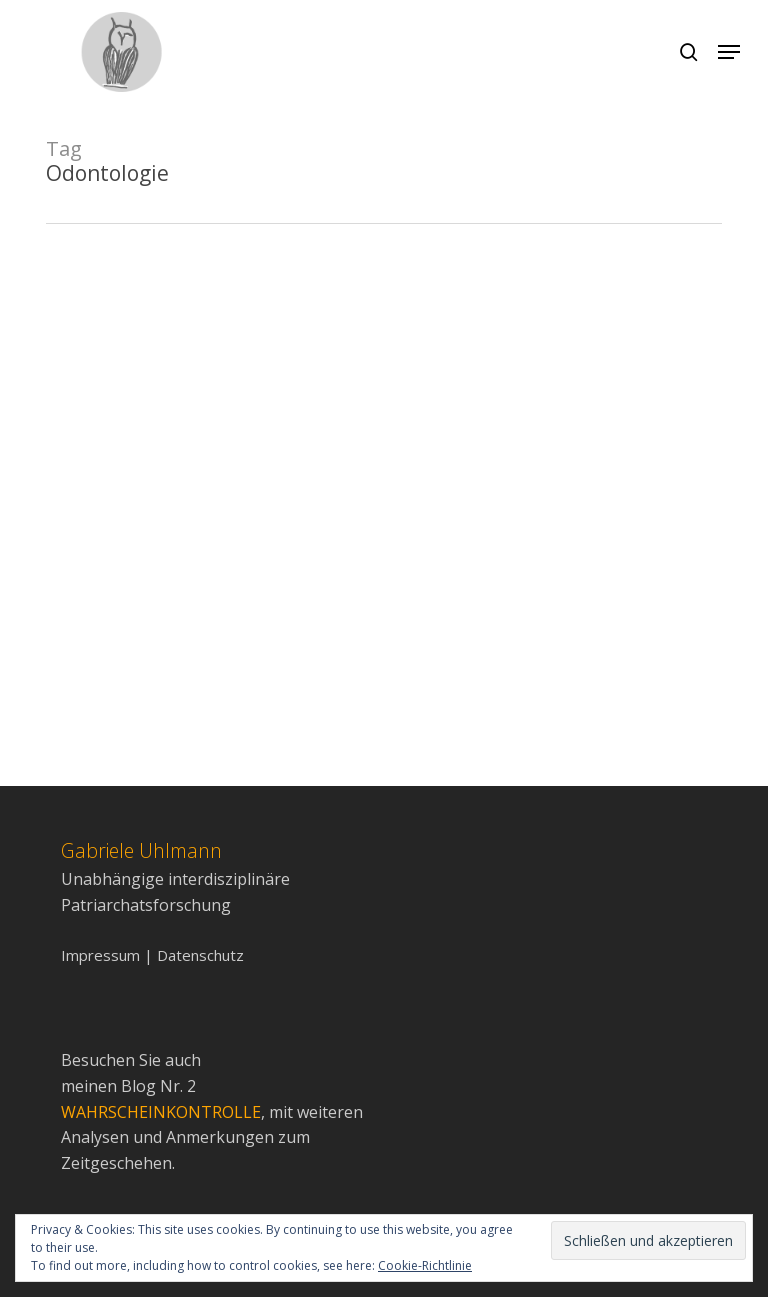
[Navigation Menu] (729, 52)
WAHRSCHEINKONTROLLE (161, 1112)
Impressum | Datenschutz (152, 955)
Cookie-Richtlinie (425, 1265)
